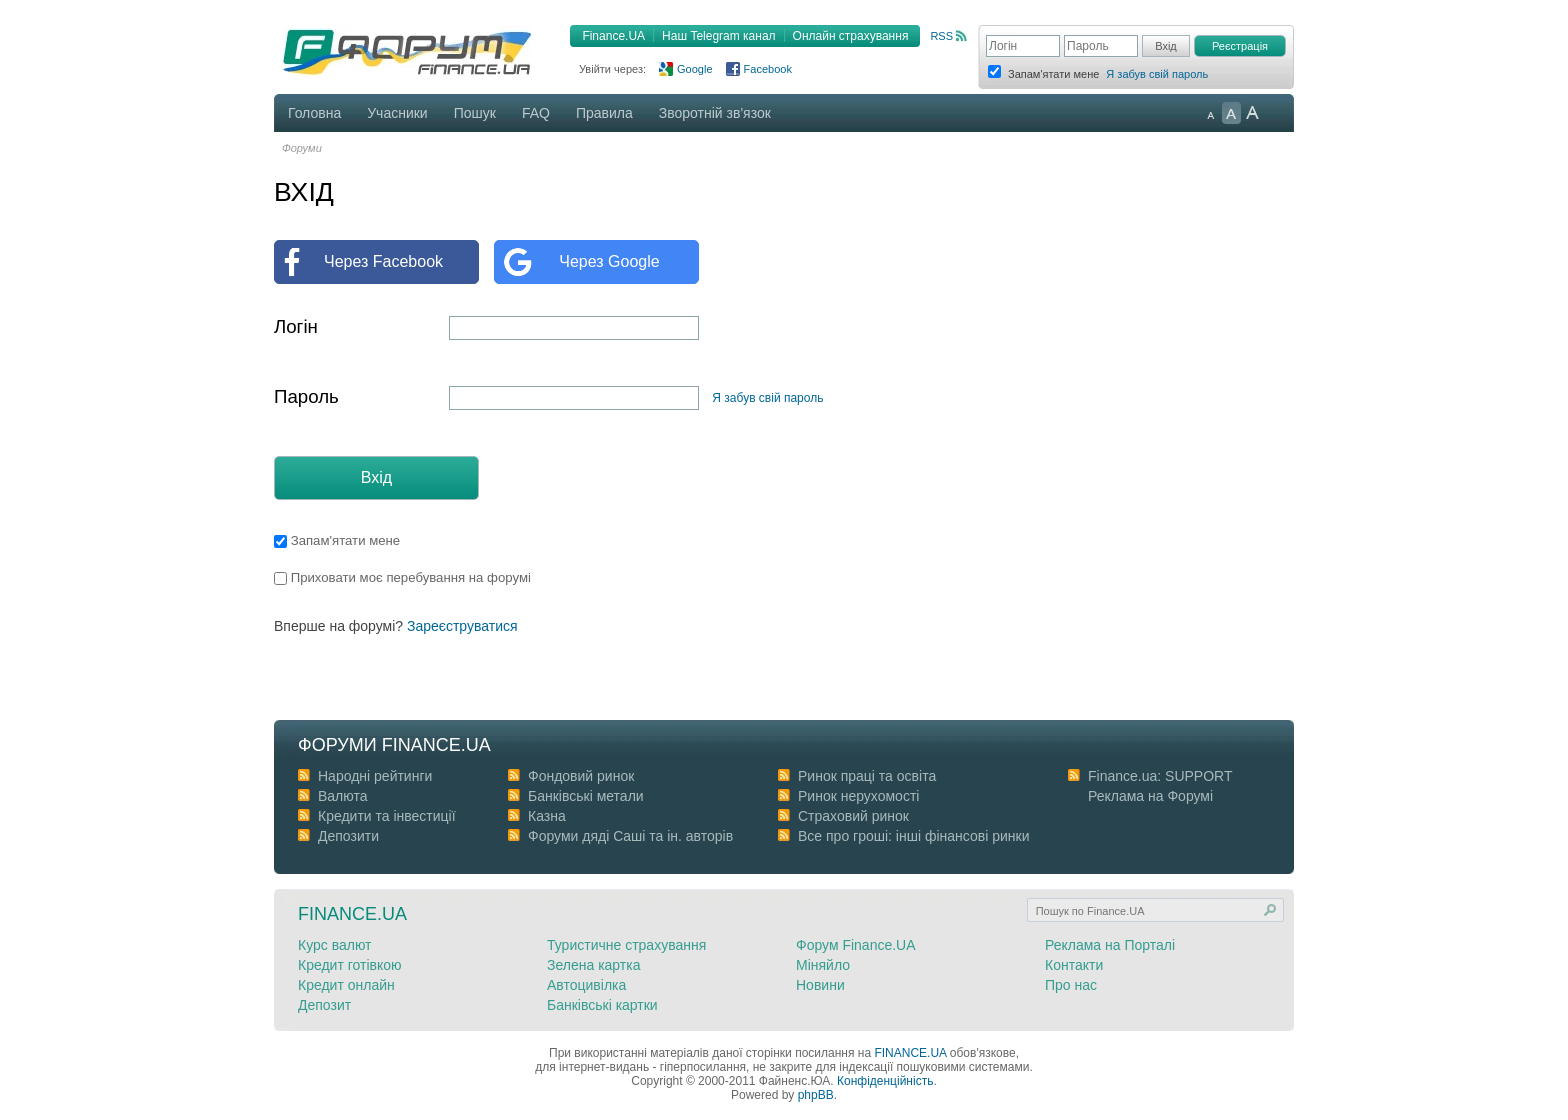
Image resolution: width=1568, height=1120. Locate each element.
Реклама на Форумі (1150, 796)
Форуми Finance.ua (394, 745)
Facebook (768, 69)
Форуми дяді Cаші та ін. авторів (630, 836)
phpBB (816, 1095)
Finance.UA (613, 36)
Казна (547, 816)
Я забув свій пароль (1157, 74)
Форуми (302, 148)
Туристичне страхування (626, 945)
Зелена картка (593, 965)
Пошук (475, 113)
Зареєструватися (462, 626)
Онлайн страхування (851, 36)
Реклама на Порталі (1110, 945)
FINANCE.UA (910, 1053)
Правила (604, 113)
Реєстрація (1240, 46)
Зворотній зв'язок (715, 113)
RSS (941, 36)
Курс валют (335, 945)
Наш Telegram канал (718, 36)
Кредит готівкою (350, 965)
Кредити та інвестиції (387, 816)
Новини (820, 985)
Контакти (1074, 965)
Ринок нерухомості (858, 796)
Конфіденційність (885, 1081)
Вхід (376, 477)
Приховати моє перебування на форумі (402, 577)
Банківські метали (586, 796)
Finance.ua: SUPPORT (1160, 776)
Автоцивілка (586, 985)
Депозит (324, 1005)
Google (694, 69)
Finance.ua (352, 914)
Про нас (1071, 985)
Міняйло (823, 965)
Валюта (343, 796)
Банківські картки (602, 1005)
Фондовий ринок (581, 776)
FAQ (536, 113)
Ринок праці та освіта (867, 776)
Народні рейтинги (375, 776)
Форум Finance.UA (856, 945)
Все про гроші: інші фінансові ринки (913, 836)
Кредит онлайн (346, 985)
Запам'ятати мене (337, 540)
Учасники (397, 113)
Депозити (348, 836)
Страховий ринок (853, 816)
